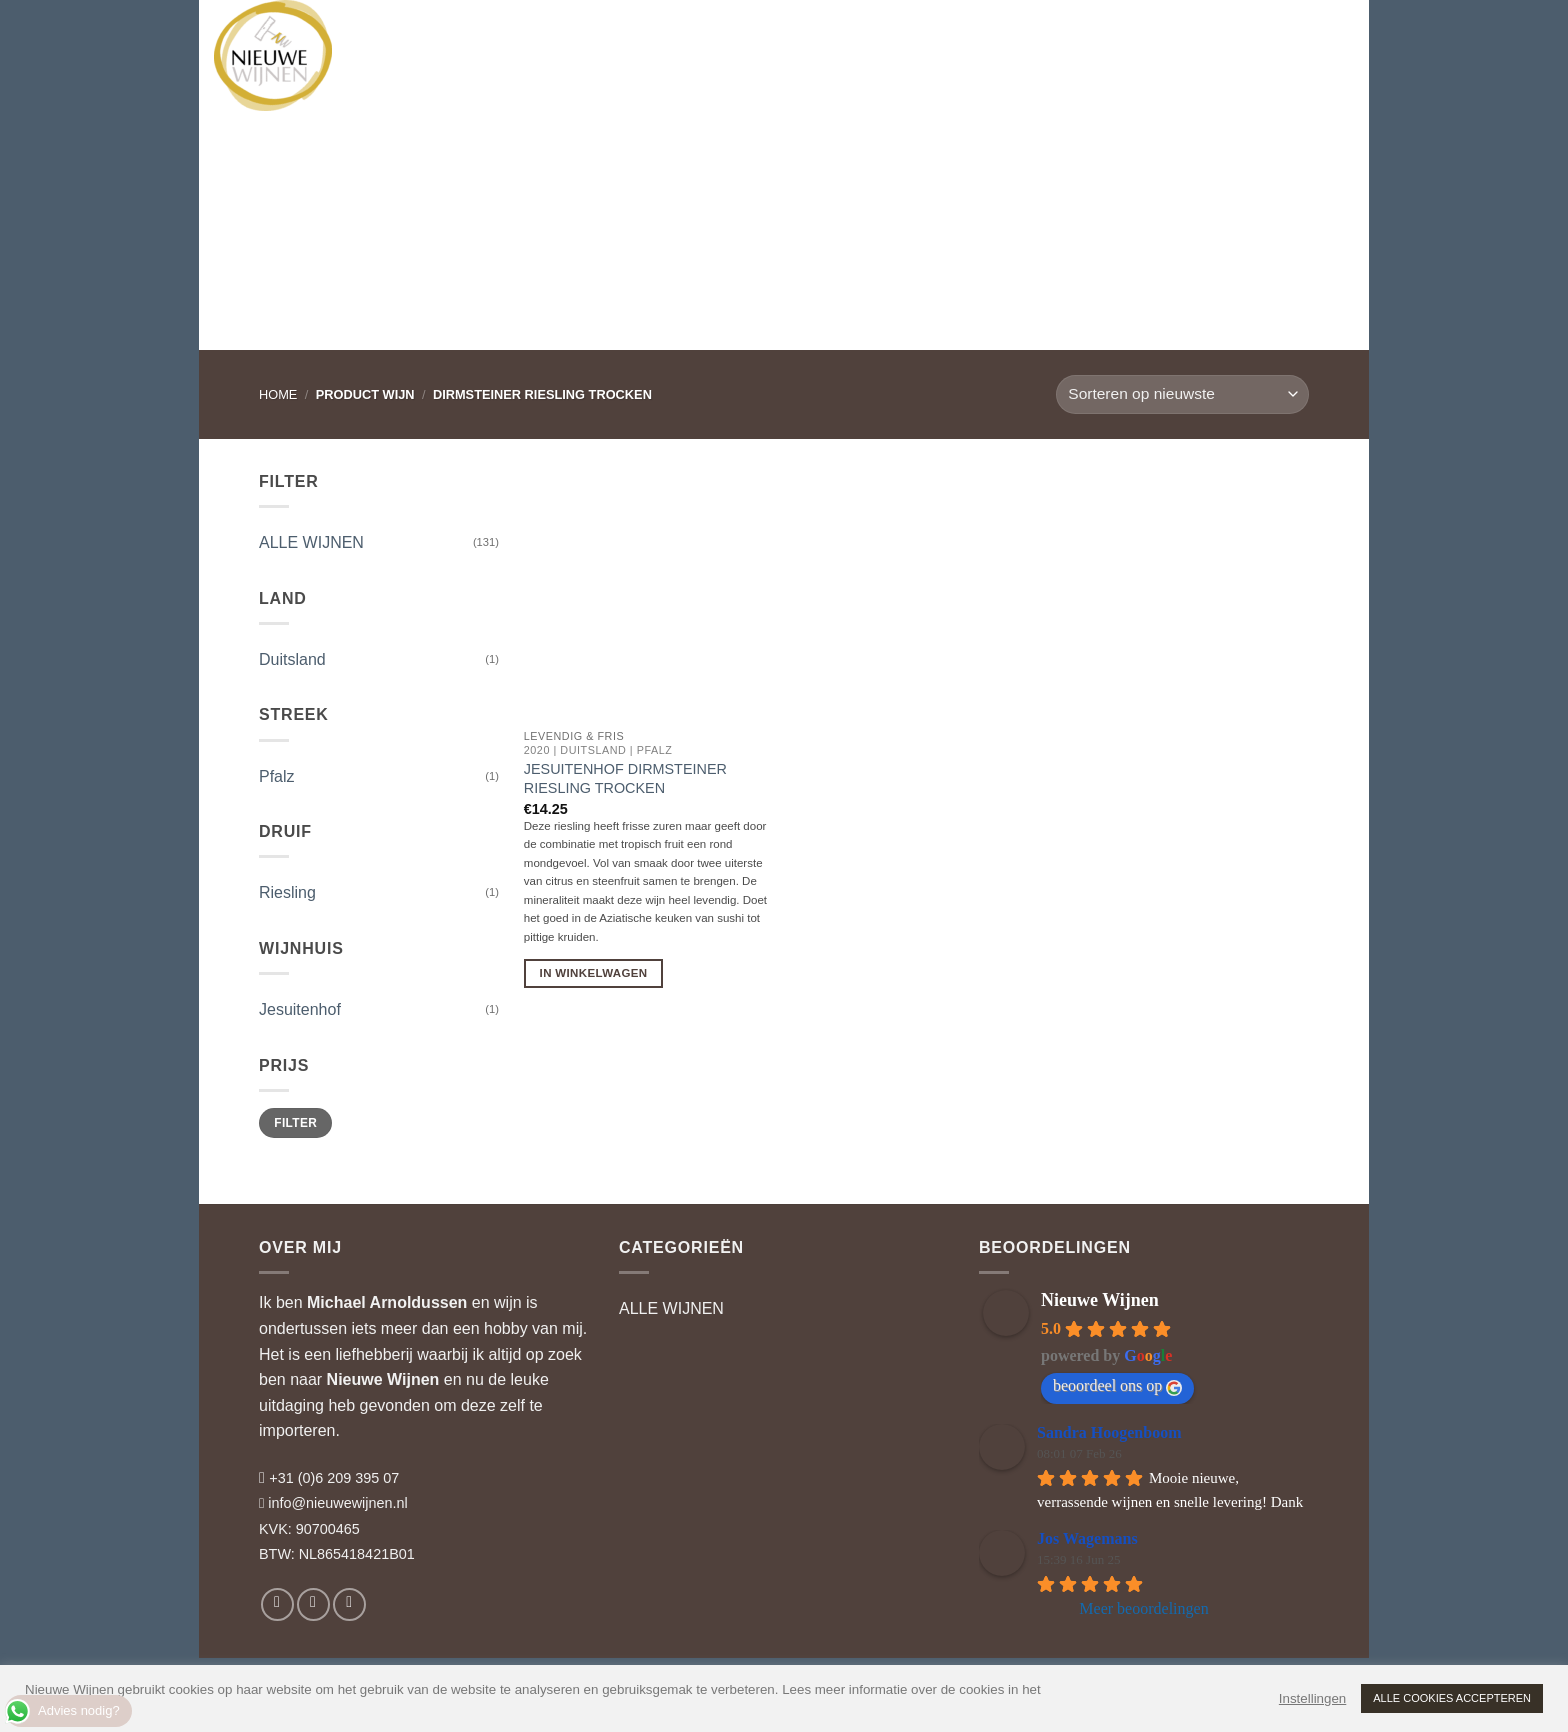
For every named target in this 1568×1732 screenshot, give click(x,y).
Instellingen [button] (1312, 1698)
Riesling (287, 892)
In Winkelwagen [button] (594, 973)
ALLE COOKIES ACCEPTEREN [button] (1452, 1698)
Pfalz (277, 776)
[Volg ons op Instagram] (313, 1604)
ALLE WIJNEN (311, 542)
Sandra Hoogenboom (1109, 1432)
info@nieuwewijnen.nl (337, 1503)
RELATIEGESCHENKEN (785, 35)
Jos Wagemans (1087, 1538)
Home (278, 394)
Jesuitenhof (300, 1009)
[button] (1249, 35)
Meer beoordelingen (1143, 1608)
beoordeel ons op (1117, 1386)
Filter (295, 1123)
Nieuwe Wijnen (383, 1379)
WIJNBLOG (935, 34)
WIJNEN (407, 34)
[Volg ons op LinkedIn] (349, 1604)
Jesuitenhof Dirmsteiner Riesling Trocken (625, 778)
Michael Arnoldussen (387, 1302)
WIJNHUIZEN (514, 34)
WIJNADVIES (634, 35)
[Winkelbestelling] (1182, 394)
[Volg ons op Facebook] (277, 1604)
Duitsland (292, 659)
